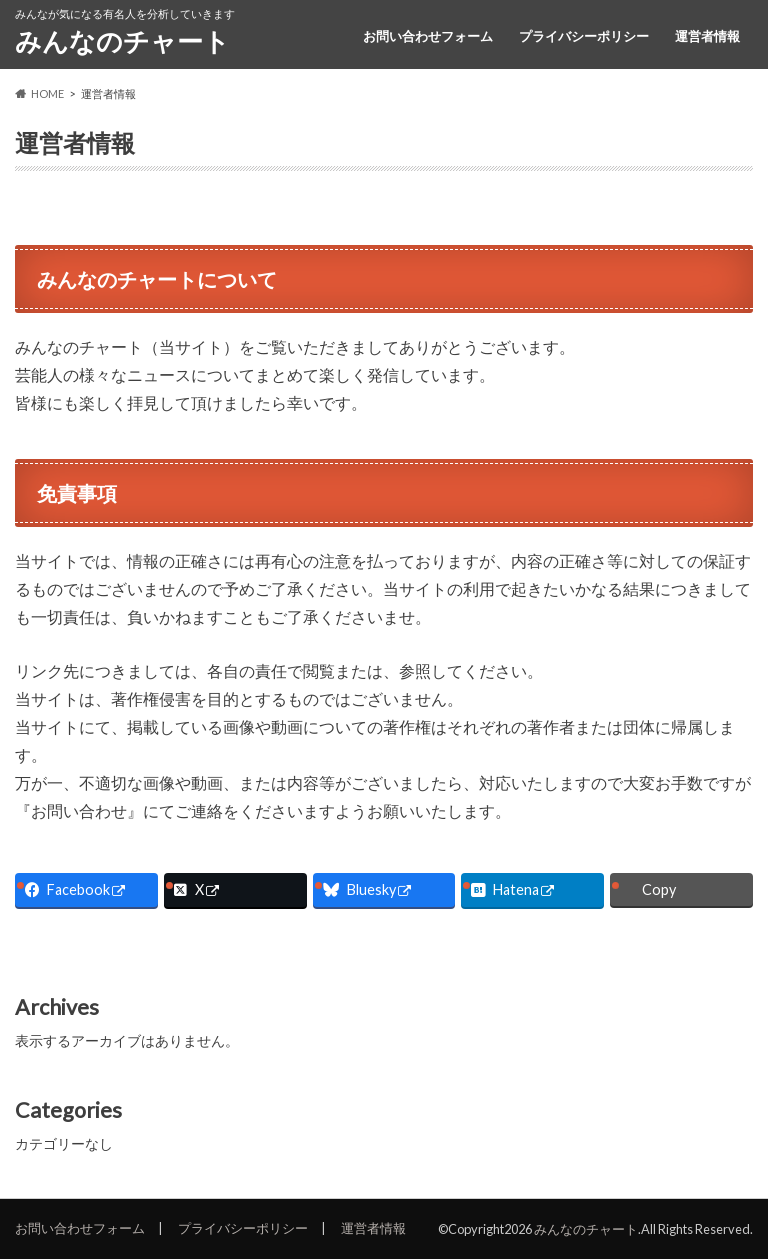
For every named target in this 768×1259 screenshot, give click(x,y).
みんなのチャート (122, 41)
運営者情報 (707, 36)
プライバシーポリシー (584, 36)
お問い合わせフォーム (428, 36)
